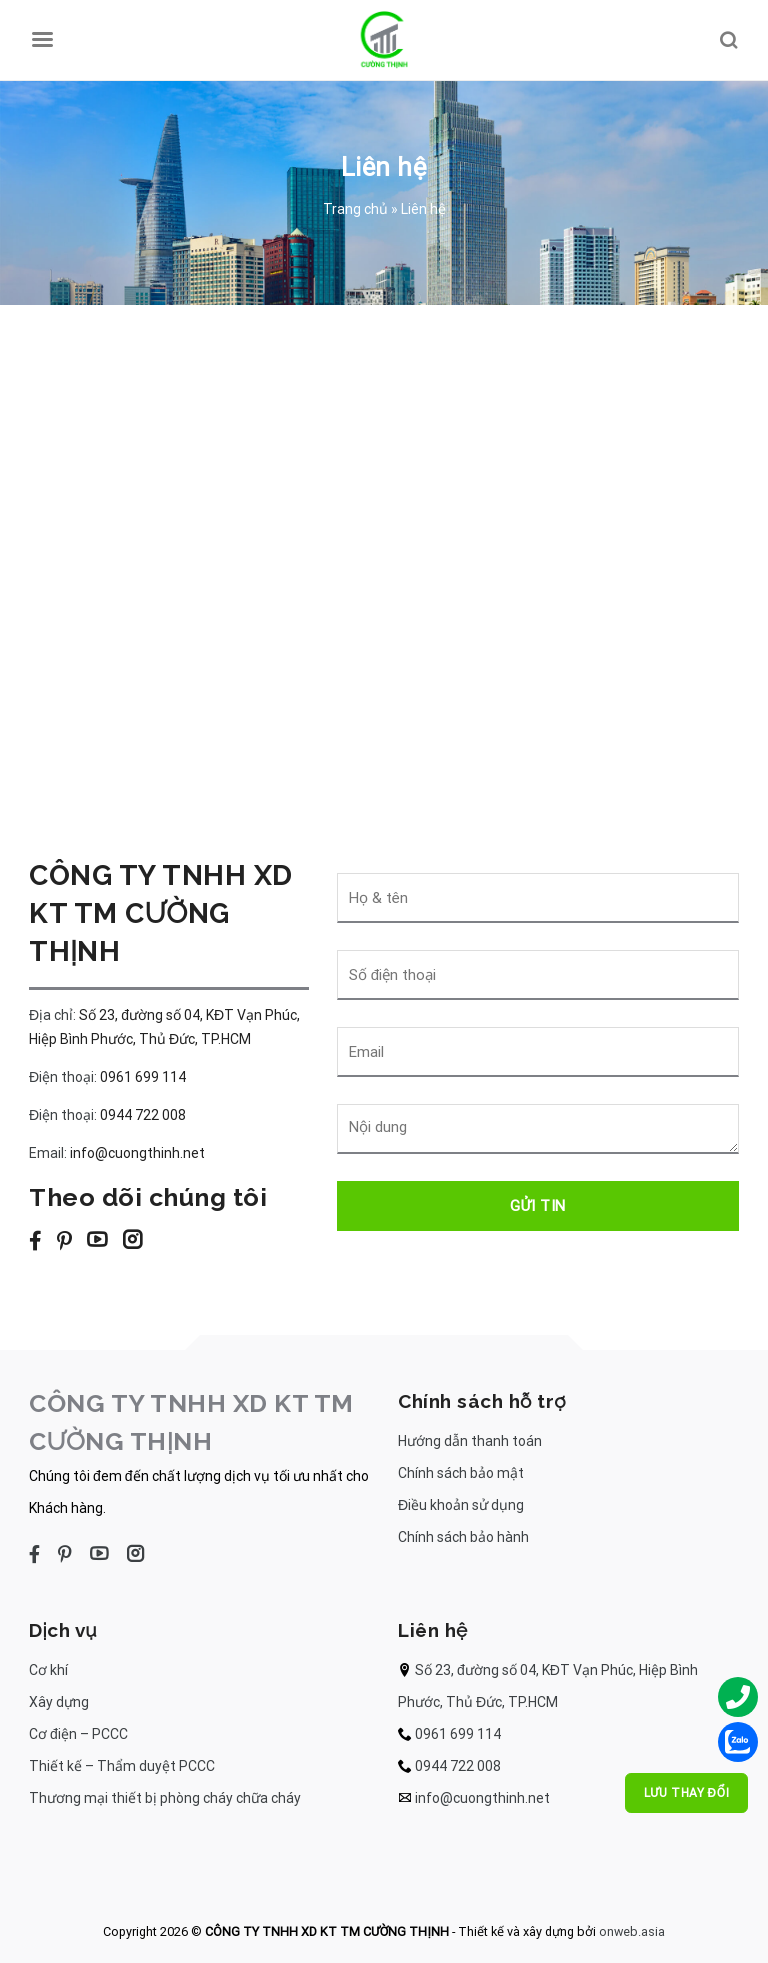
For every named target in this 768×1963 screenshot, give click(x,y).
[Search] (728, 40)
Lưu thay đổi (686, 1793)
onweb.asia (632, 1931)
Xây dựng (59, 1702)
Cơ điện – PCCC (78, 1734)
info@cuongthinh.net (137, 1153)
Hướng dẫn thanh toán (470, 1441)
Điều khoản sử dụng (461, 1505)
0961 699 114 (143, 1077)
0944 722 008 (143, 1115)
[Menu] (42, 40)
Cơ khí (48, 1670)
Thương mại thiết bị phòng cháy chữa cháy (165, 1798)
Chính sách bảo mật (461, 1473)
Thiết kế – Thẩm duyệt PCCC (122, 1766)
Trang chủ (355, 209)
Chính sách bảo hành (463, 1537)
